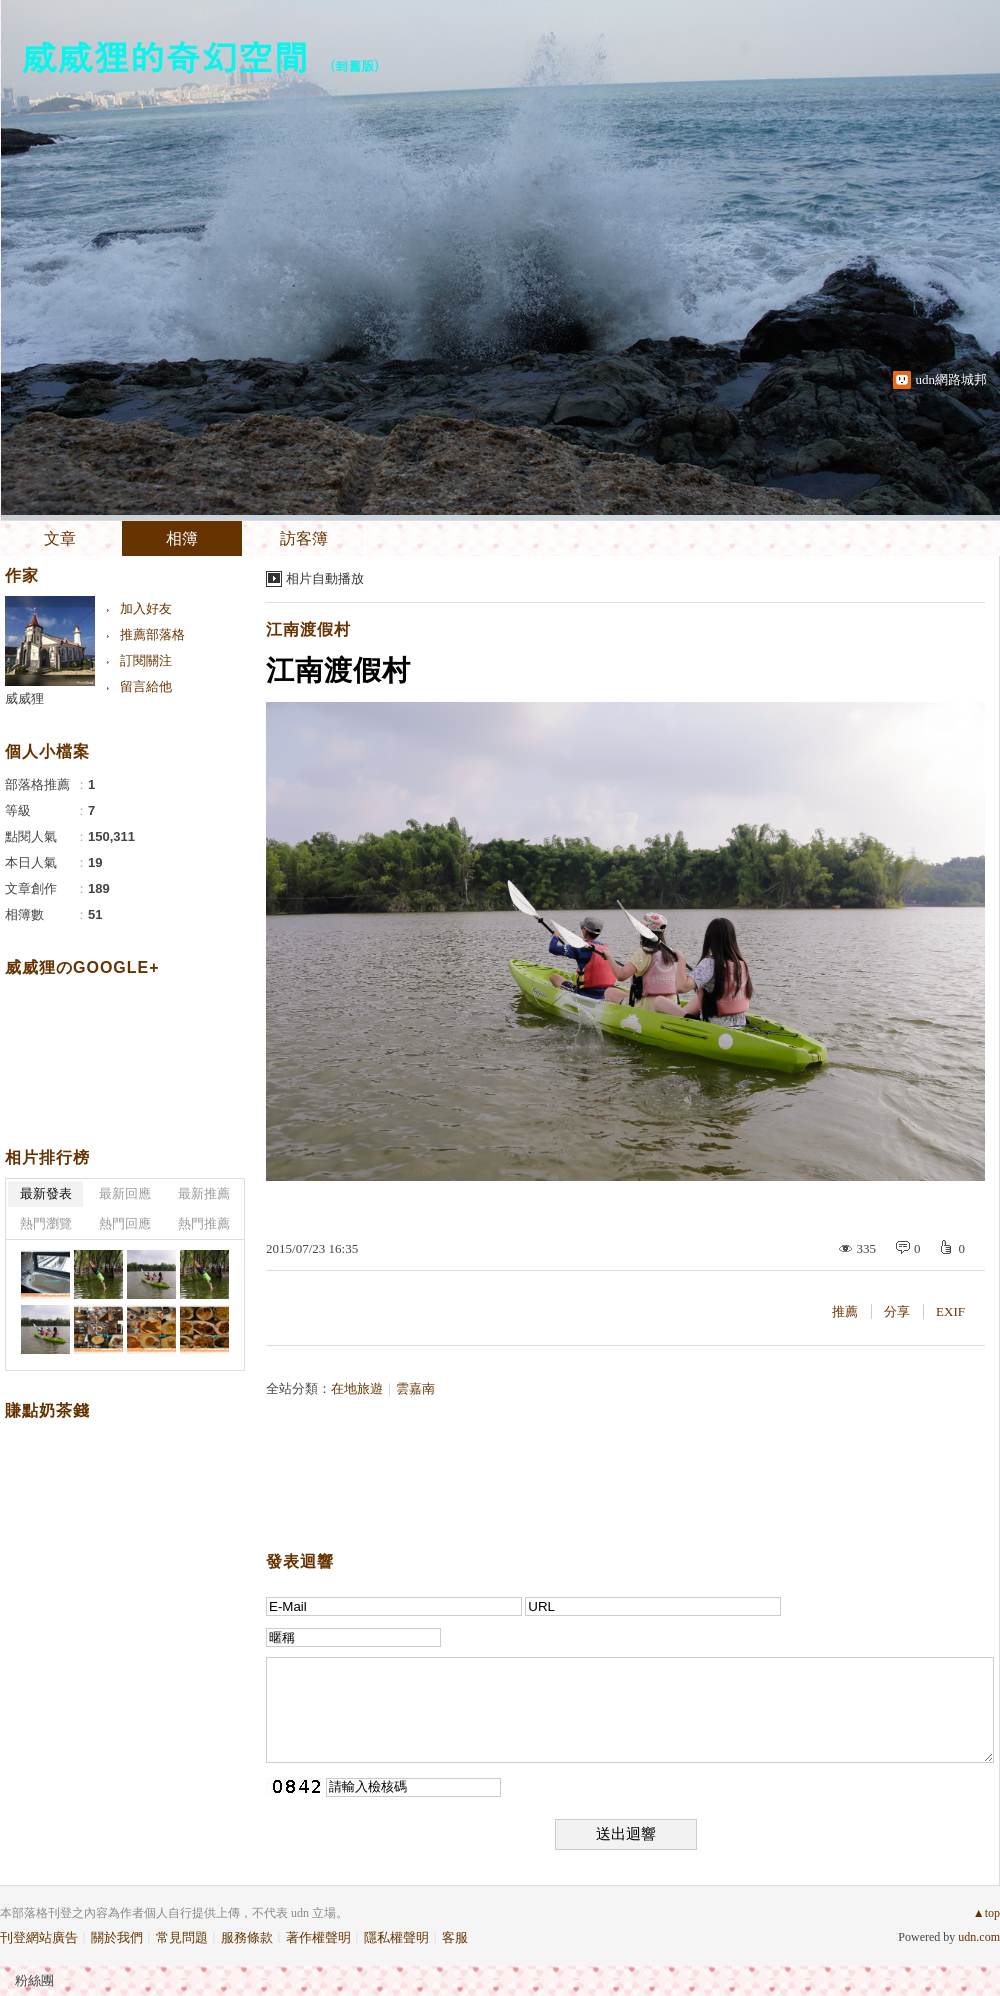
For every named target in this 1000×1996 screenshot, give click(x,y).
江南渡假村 (308, 629)
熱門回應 (125, 1223)
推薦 (845, 1311)
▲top (986, 1913)
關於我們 (117, 1937)
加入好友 (146, 608)
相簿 (182, 538)
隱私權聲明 (396, 1937)
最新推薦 (204, 1193)
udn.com (979, 1937)
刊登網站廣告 (39, 1937)
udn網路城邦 (952, 379)
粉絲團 (34, 1980)
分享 (897, 1311)
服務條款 (247, 1937)
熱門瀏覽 (46, 1223)
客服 (455, 1937)
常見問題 (182, 1937)
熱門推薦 (204, 1223)
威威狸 (24, 698)
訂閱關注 (146, 660)
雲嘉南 (415, 1388)
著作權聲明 (318, 1937)
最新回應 (125, 1193)
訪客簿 (304, 538)
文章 (60, 538)
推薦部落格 (152, 634)
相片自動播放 (325, 578)
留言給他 (146, 686)
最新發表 (46, 1193)
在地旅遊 (357, 1388)
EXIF (950, 1311)
